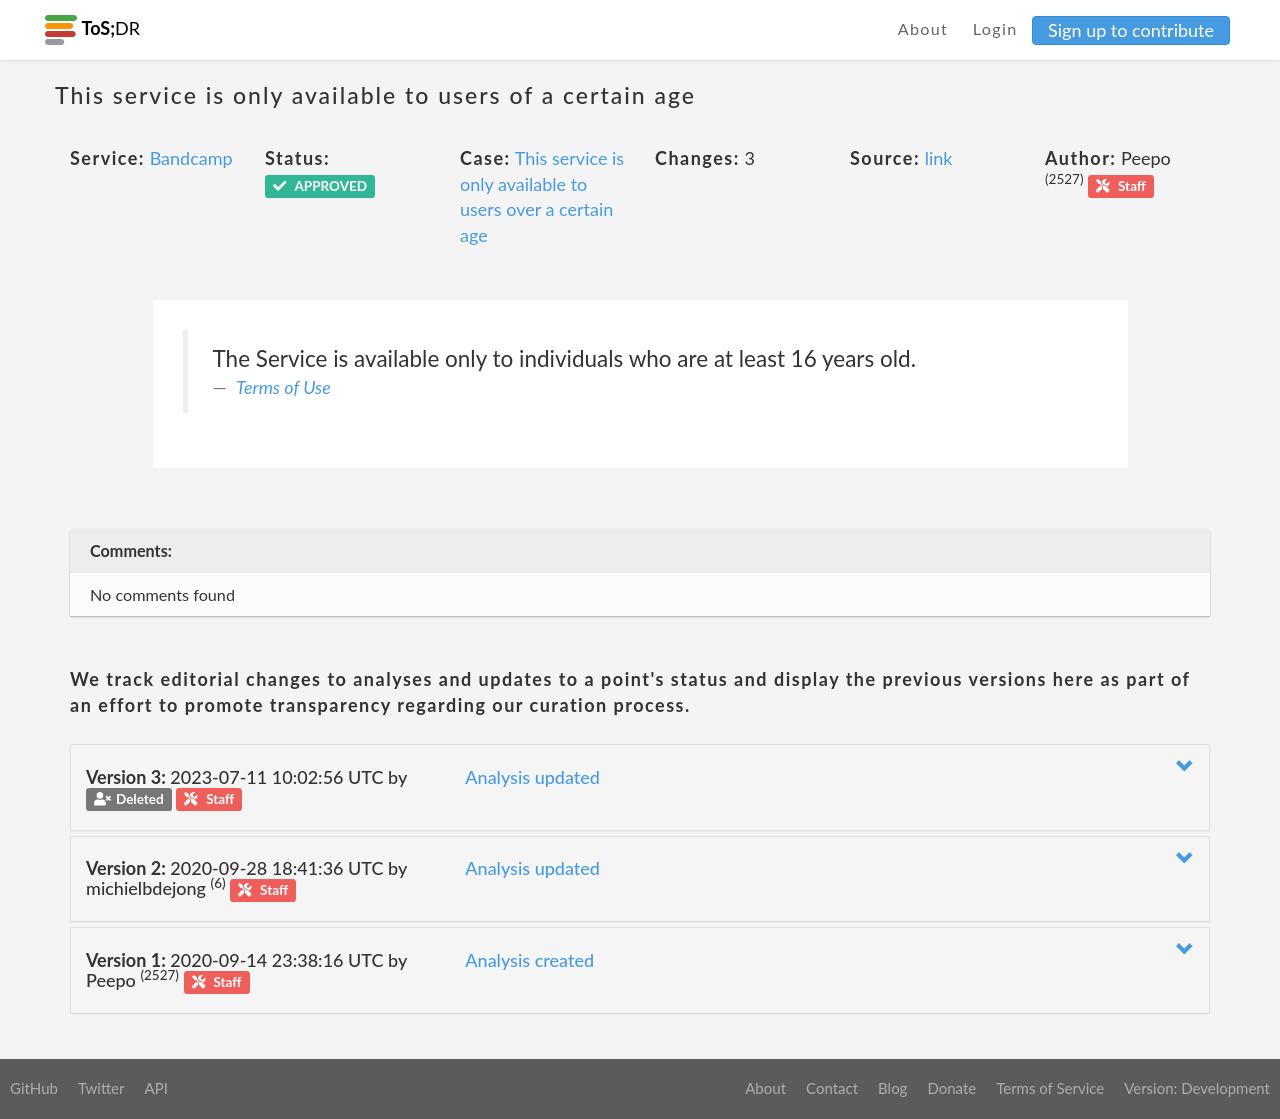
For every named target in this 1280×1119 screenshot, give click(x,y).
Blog (892, 1088)
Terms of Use (283, 387)
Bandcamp (191, 158)
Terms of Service (1050, 1088)
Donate (951, 1088)
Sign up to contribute (1131, 30)
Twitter (101, 1088)
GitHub (34, 1088)
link (939, 158)
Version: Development (1197, 1088)
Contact (832, 1088)
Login (995, 28)
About (923, 28)
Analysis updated (532, 777)
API (155, 1088)
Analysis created (529, 960)
